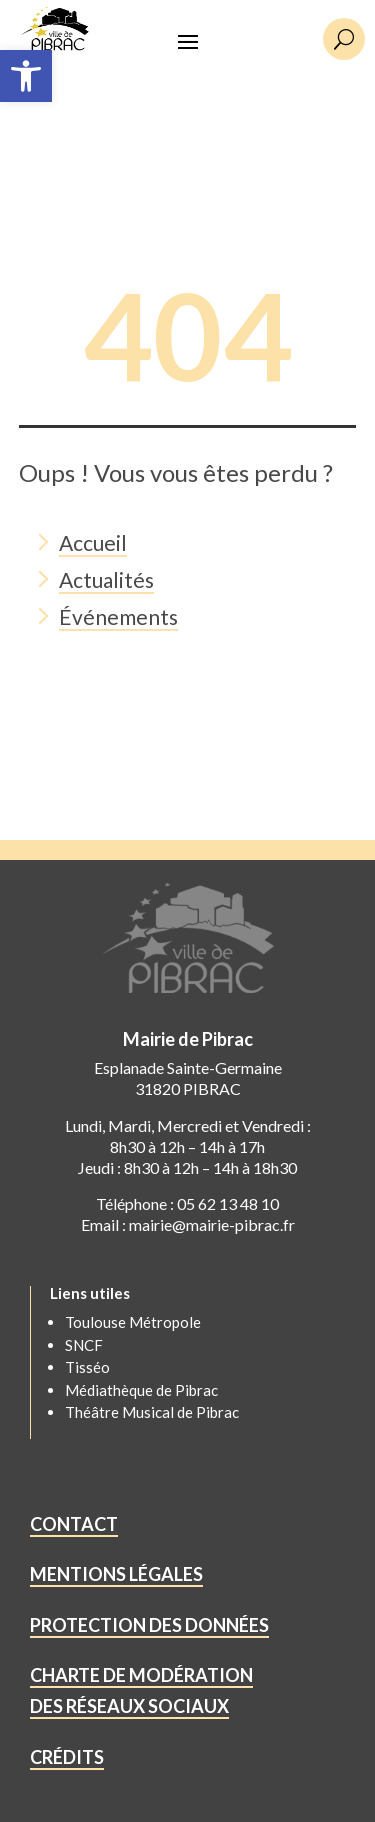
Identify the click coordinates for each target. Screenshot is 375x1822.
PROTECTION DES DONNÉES (149, 1625)
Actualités (106, 579)
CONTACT (74, 1524)
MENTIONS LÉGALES (116, 1574)
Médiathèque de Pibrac (141, 1390)
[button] (26, 76)
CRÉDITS (67, 1757)
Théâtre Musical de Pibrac (152, 1412)
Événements (118, 616)
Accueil (93, 542)
